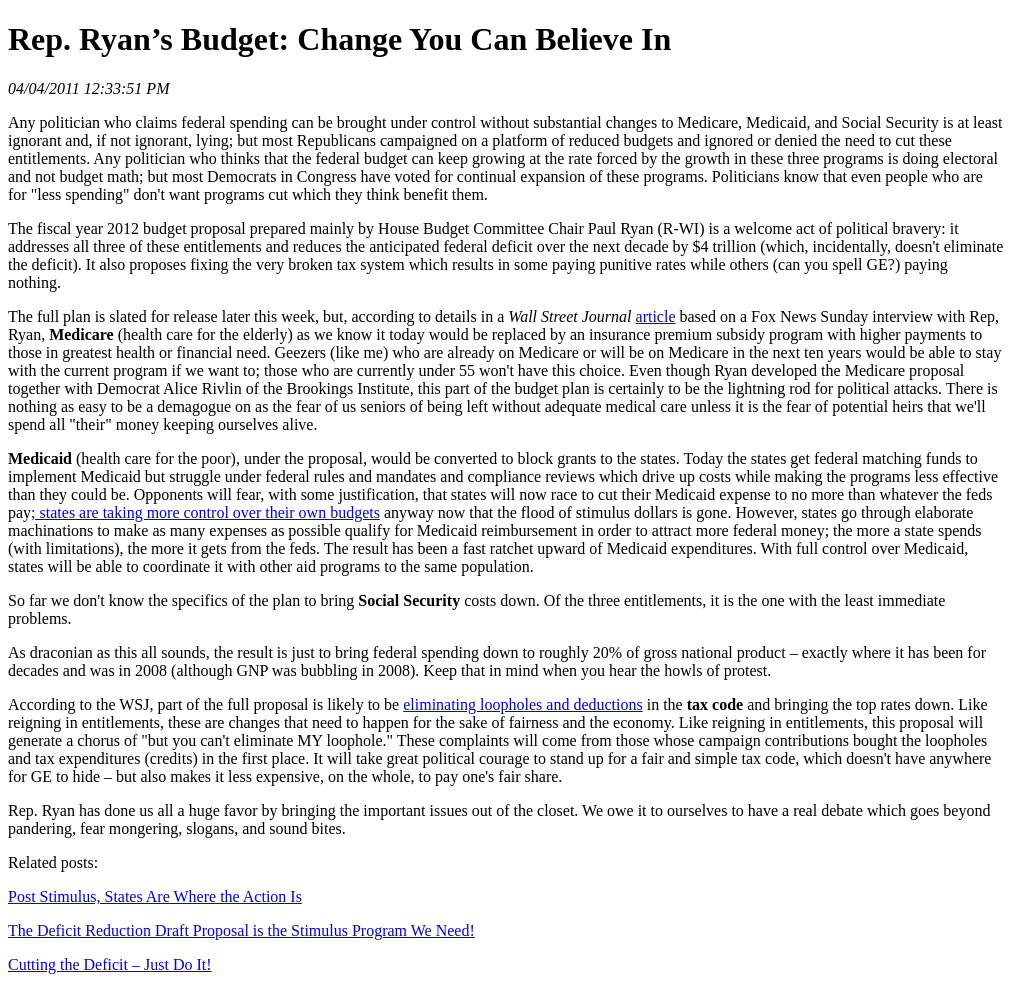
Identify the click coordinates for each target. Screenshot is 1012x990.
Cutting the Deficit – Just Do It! (110, 964)
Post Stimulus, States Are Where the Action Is (155, 896)
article (656, 316)
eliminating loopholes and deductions (523, 704)
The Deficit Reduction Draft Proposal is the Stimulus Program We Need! (241, 930)
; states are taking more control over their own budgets (205, 512)
